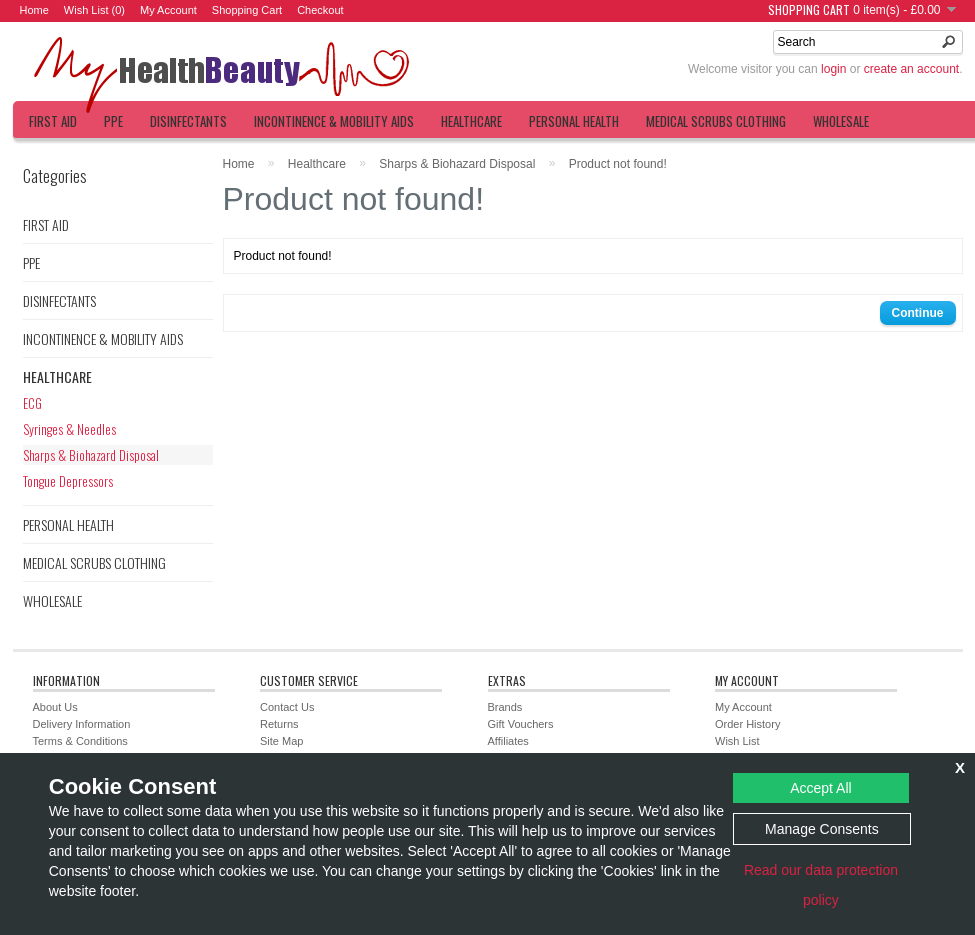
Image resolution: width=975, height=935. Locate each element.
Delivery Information (82, 724)
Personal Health (574, 121)
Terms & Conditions (80, 741)
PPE (113, 121)
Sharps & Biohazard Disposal (91, 455)
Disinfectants (188, 121)
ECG (32, 403)
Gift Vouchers (521, 724)
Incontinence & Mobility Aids (334, 121)
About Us (55, 707)
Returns (279, 724)
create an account (911, 69)
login (833, 69)
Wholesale (841, 121)
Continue (918, 313)
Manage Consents (822, 829)
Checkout (320, 10)
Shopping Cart (247, 10)
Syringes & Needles (69, 429)
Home (34, 10)
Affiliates (508, 741)
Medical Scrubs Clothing (716, 121)
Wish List (737, 741)
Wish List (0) (94, 10)
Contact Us (287, 707)
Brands (505, 707)
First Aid (53, 121)
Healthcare (471, 121)
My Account (168, 10)
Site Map (281, 741)
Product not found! (618, 164)
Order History (747, 724)
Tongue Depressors (68, 481)
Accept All (820, 788)
